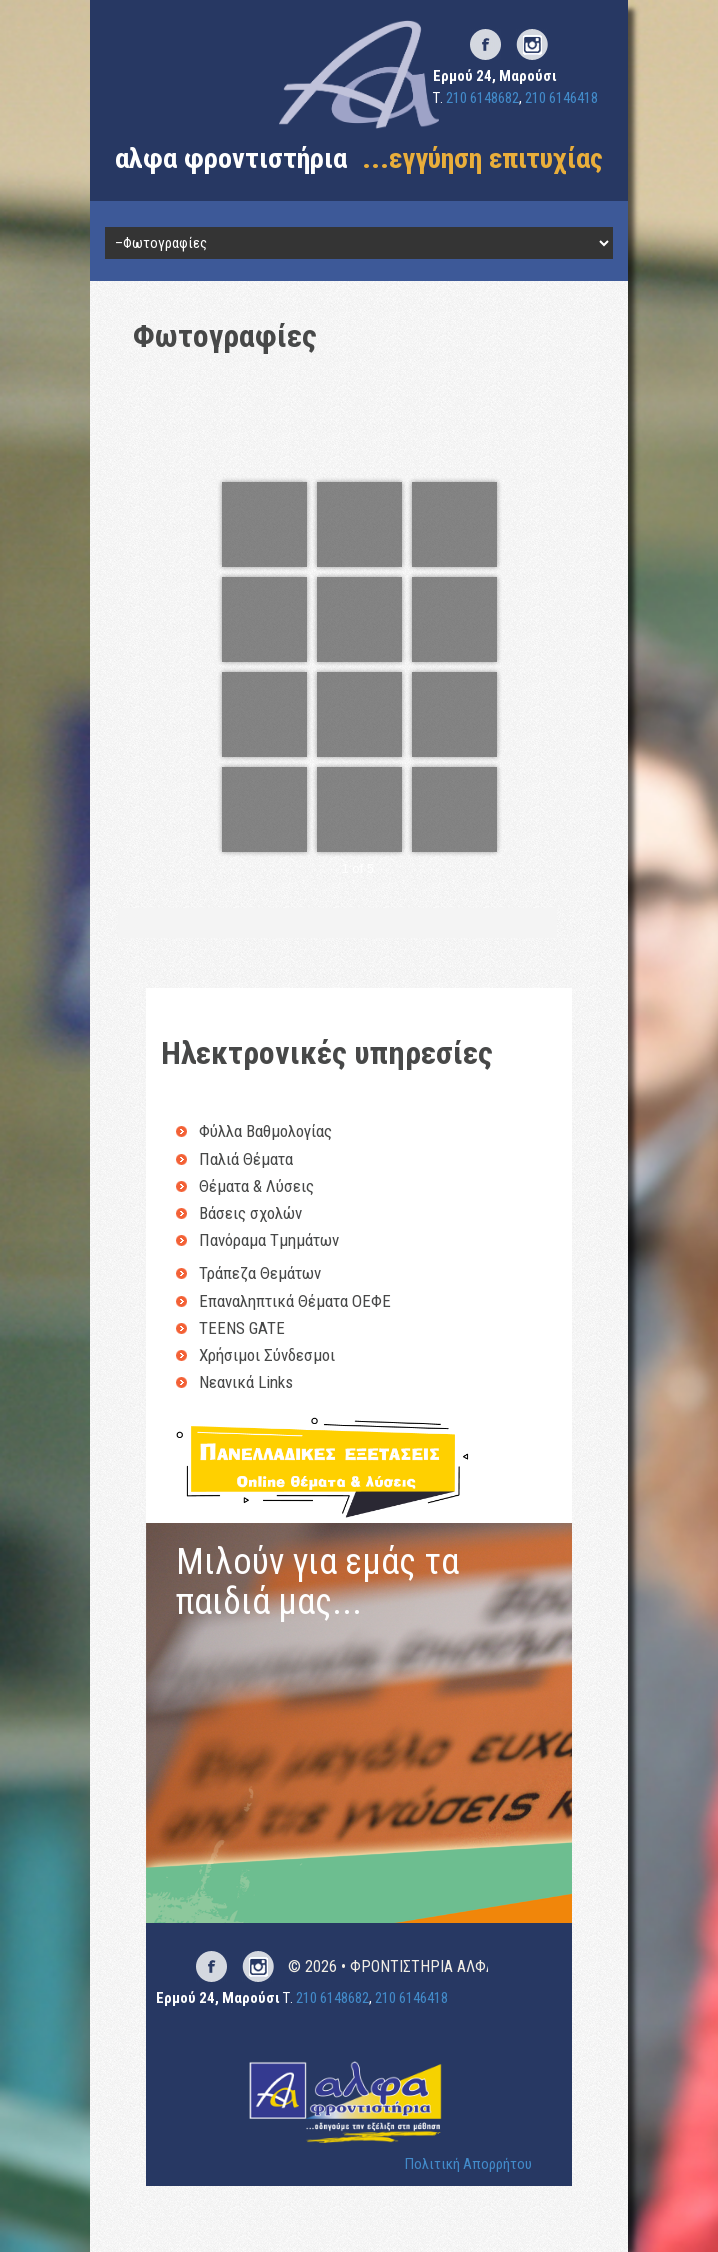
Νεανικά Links (246, 1382)
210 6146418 (561, 98)
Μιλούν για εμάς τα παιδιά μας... (317, 1582)
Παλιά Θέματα (246, 1159)
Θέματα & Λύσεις (256, 1186)
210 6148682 (482, 98)
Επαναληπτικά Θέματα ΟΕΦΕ (295, 1301)
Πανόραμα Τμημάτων (269, 1240)
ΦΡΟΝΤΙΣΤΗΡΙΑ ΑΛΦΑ (422, 1966)
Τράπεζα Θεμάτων (260, 1273)
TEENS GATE (242, 1328)
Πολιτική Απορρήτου (468, 2164)
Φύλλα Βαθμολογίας (265, 1131)
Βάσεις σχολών (250, 1213)
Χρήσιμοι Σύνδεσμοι (267, 1355)
